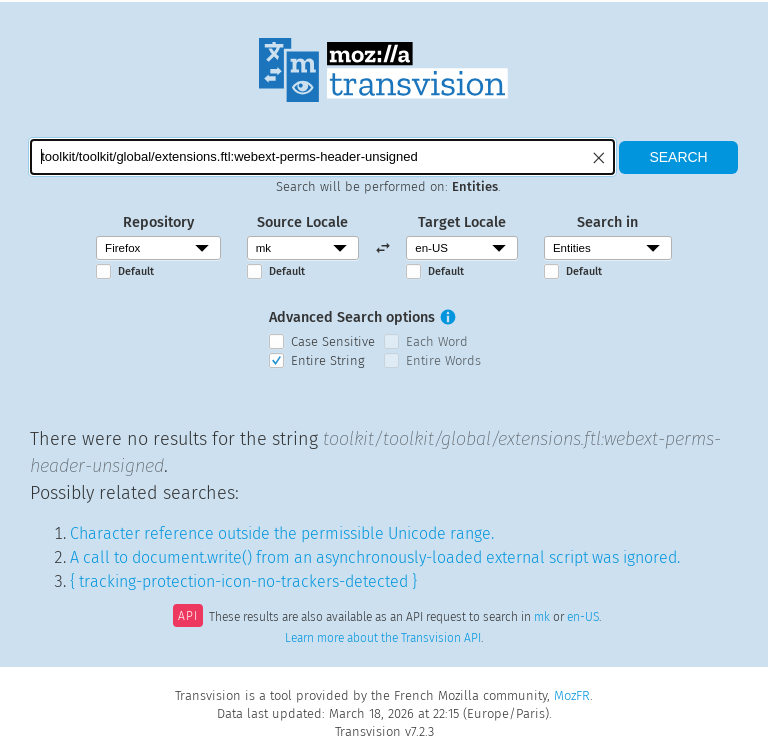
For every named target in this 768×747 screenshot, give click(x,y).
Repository (158, 222)
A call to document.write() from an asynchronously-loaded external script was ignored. (375, 557)
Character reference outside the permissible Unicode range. (282, 533)
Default (136, 271)
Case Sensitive (333, 341)
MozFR (572, 695)
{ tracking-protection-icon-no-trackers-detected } (243, 581)
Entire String (328, 360)
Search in (607, 222)
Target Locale (462, 222)
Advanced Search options (352, 317)
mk (542, 618)
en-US (583, 618)
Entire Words (443, 360)
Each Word (437, 341)
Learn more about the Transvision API (383, 638)
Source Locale (302, 222)
